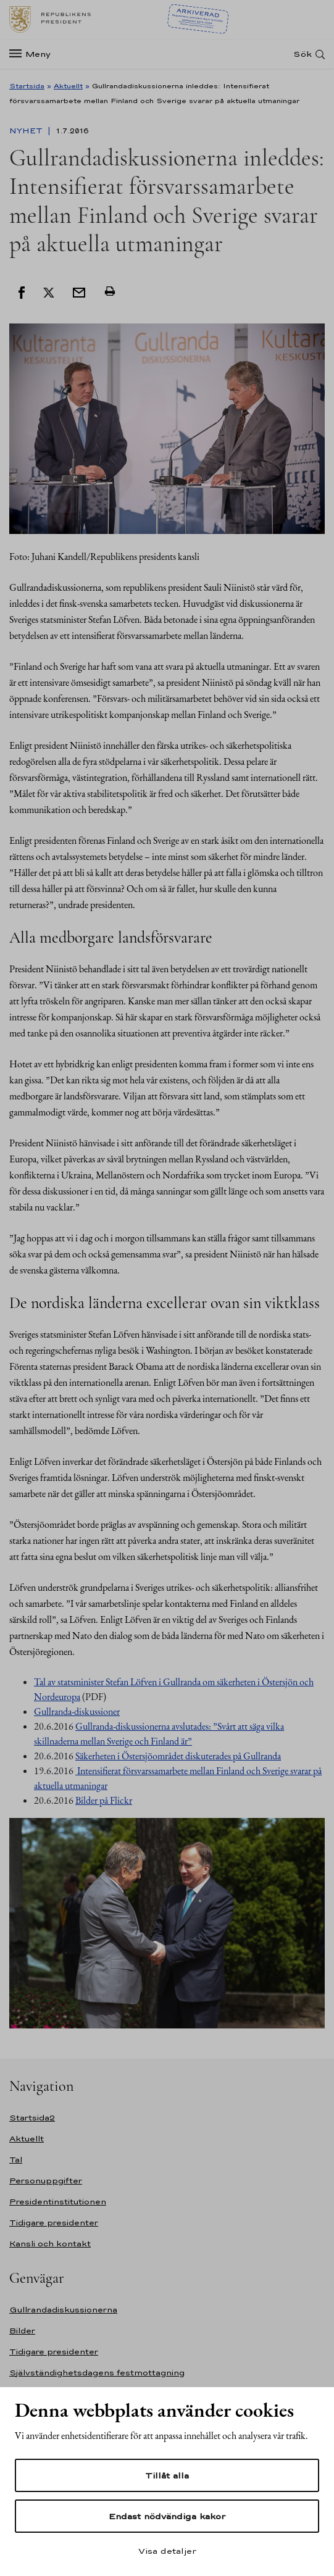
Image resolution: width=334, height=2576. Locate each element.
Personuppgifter (45, 2180)
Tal (15, 2159)
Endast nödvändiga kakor (167, 2516)
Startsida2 (32, 2117)
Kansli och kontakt (50, 2243)
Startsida (26, 85)
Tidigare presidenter (53, 2222)
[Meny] (33, 54)
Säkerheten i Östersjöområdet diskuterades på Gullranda (178, 1755)
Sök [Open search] (302, 54)
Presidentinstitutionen (57, 2201)
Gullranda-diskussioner (77, 1711)
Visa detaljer (167, 2550)
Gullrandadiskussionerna (63, 2309)
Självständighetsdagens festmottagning (97, 2372)
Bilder (22, 2330)
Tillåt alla (167, 2475)
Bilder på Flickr (103, 1800)
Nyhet (27, 131)
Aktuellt (68, 85)
